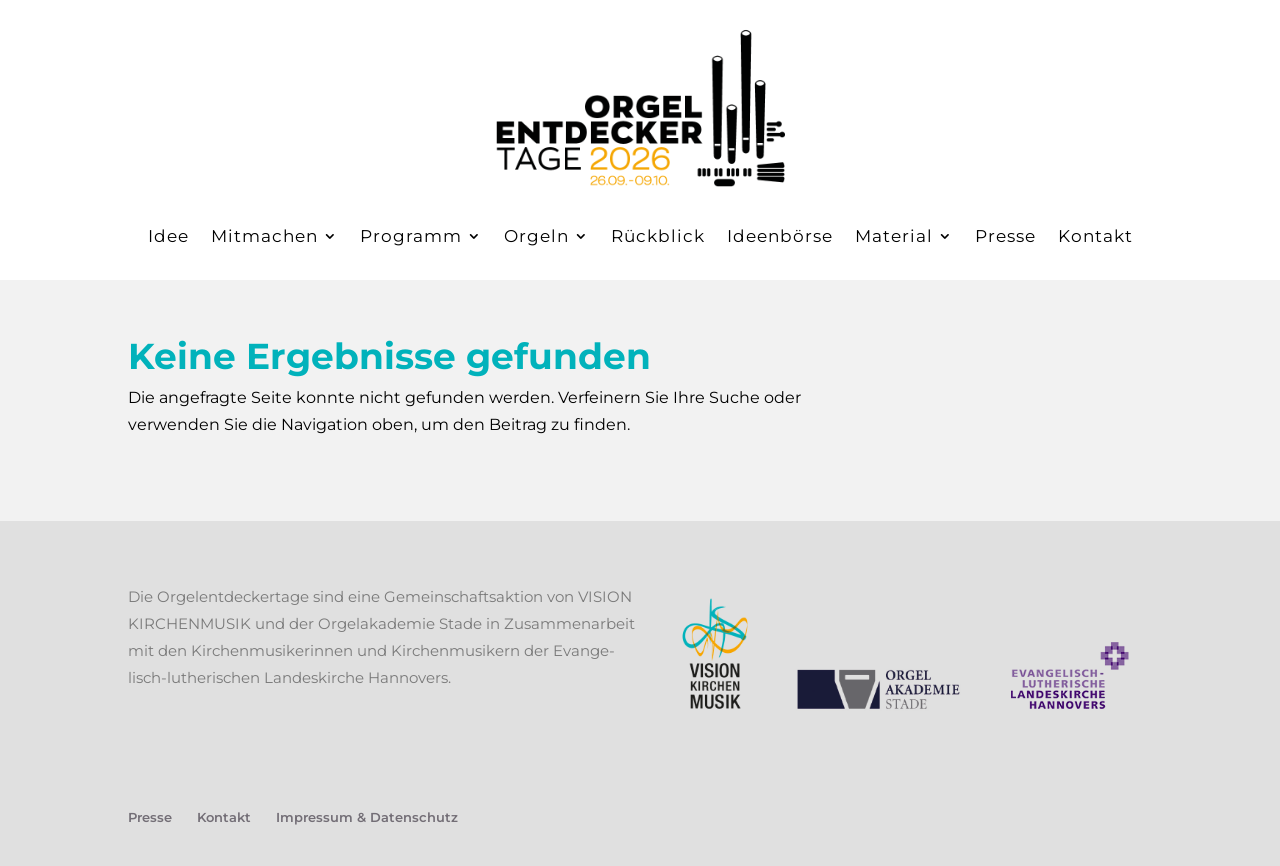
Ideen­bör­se (780, 236)
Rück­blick (658, 236)
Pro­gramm (411, 236)
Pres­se (1005, 236)
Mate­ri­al (894, 236)
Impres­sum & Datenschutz (367, 817)
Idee (168, 236)
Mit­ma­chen (264, 236)
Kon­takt (1095, 236)
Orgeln (536, 236)
